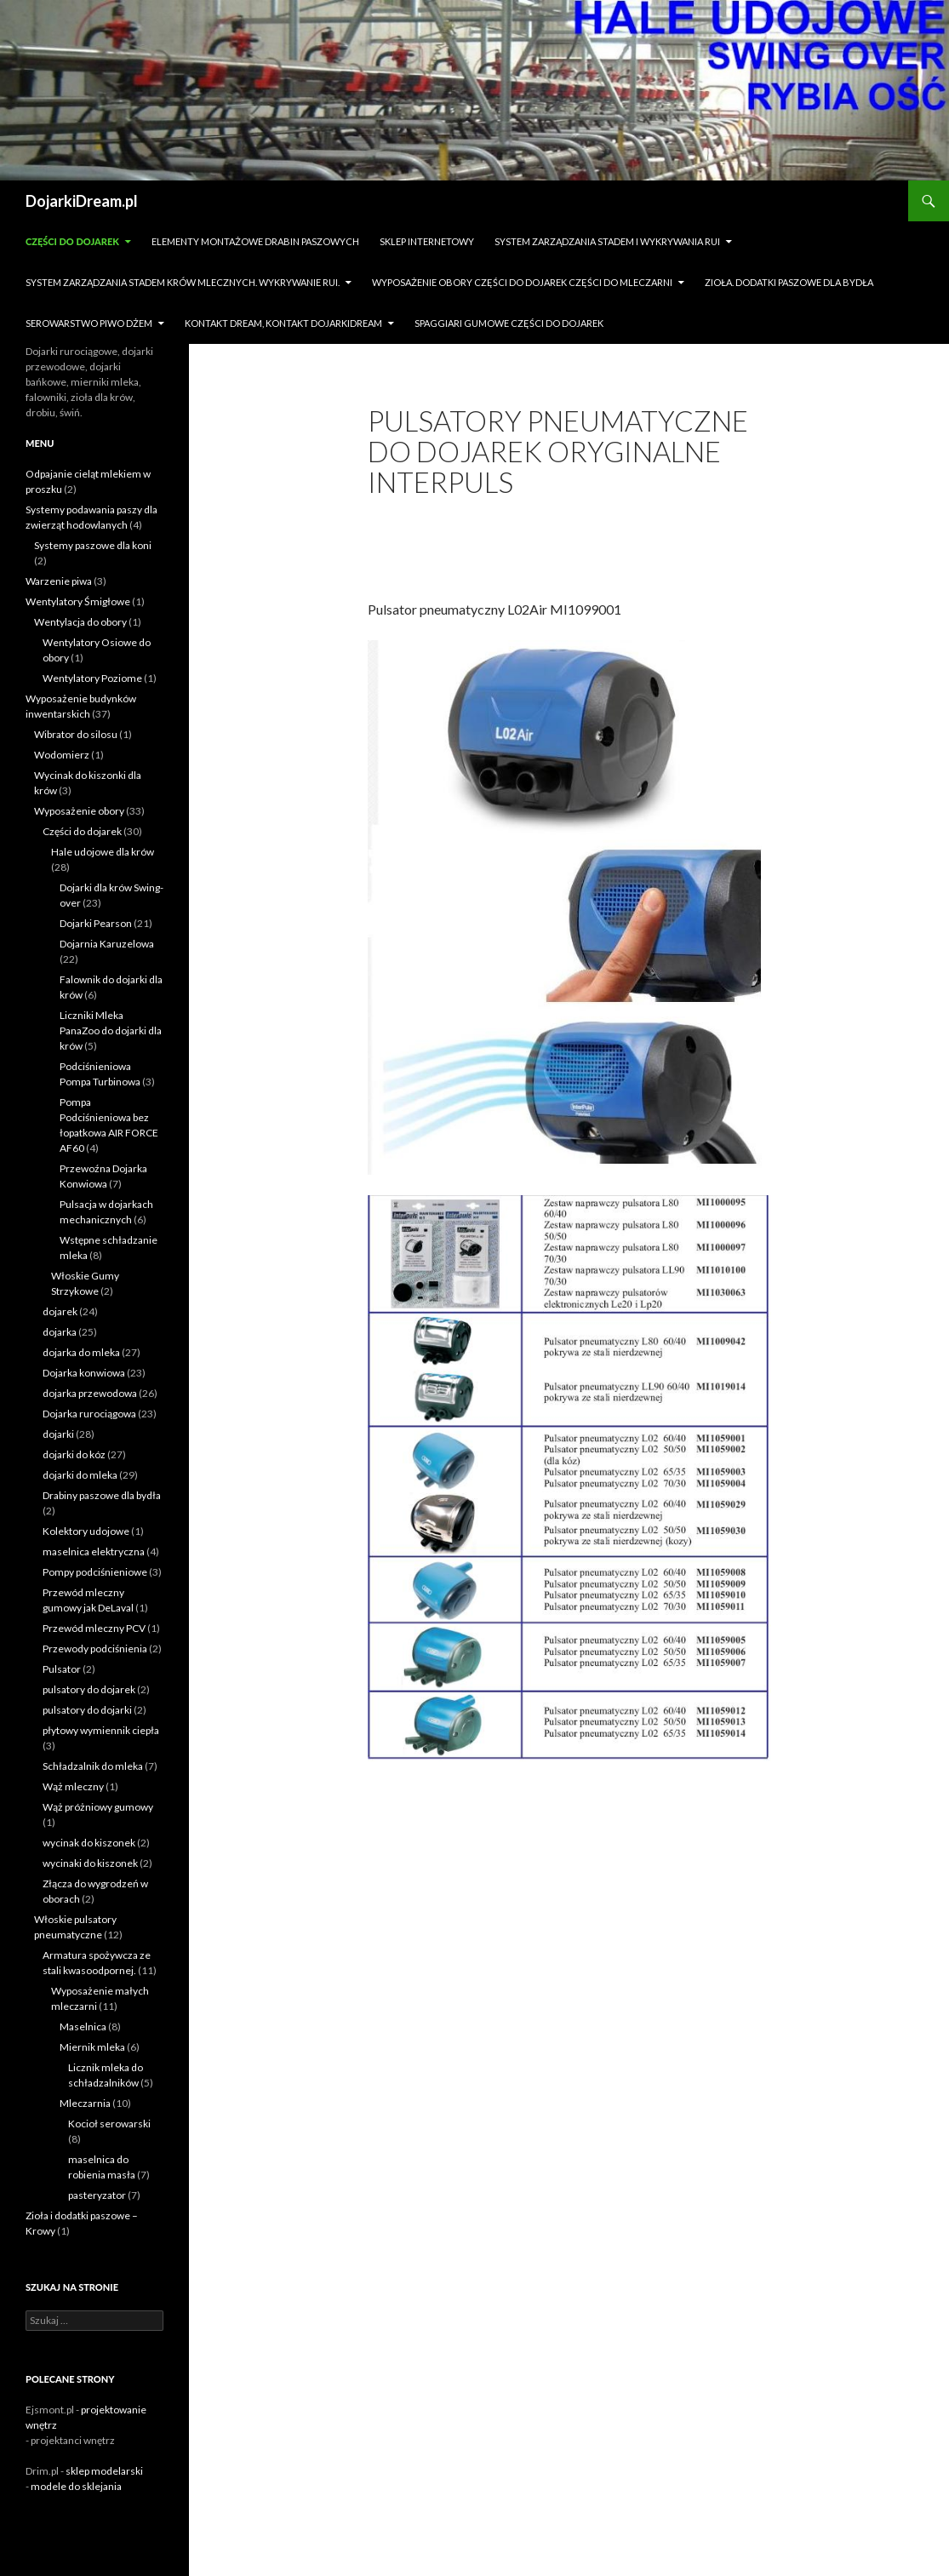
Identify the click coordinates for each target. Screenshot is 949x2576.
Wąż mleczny (73, 1786)
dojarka (60, 1331)
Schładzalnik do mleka (93, 1766)
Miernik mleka (92, 2047)
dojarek (60, 1311)
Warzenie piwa (59, 581)
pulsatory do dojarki (87, 1709)
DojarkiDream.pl (82, 201)
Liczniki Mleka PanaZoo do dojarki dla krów (111, 1030)
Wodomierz (61, 754)
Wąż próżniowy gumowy (98, 1806)
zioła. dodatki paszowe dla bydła (789, 282)
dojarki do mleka (80, 1474)
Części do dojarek (72, 241)
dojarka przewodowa (90, 1393)
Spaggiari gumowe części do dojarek (508, 323)
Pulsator (62, 1669)
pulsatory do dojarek (89, 1689)
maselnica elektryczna (94, 1551)
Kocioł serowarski (109, 2123)
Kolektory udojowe (86, 1531)
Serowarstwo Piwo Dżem (89, 323)
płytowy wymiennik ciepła (101, 1730)
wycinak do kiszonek (89, 1842)
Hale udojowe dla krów (102, 851)
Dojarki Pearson (96, 923)
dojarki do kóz (74, 1454)
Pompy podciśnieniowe (95, 1572)
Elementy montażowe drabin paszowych (255, 241)
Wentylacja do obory (80, 621)
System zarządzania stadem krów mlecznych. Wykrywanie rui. (183, 282)
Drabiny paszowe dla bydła (102, 1495)
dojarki (58, 1434)
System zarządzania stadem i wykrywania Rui (607, 241)
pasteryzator (97, 2195)
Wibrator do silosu (75, 734)
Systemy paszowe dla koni (92, 545)
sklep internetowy (427, 241)
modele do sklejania (76, 2486)
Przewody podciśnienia (95, 1648)
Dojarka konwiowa (84, 1372)
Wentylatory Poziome (92, 678)
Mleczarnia (85, 2103)
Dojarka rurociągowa (89, 1413)
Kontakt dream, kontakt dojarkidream (283, 323)
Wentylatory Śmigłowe (78, 601)
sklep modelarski (104, 2470)
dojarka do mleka (81, 1352)
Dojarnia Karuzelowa (107, 943)
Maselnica (83, 2026)
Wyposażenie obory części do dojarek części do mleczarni (522, 282)
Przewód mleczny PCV (94, 1628)
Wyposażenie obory (79, 810)
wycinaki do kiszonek (90, 1863)
